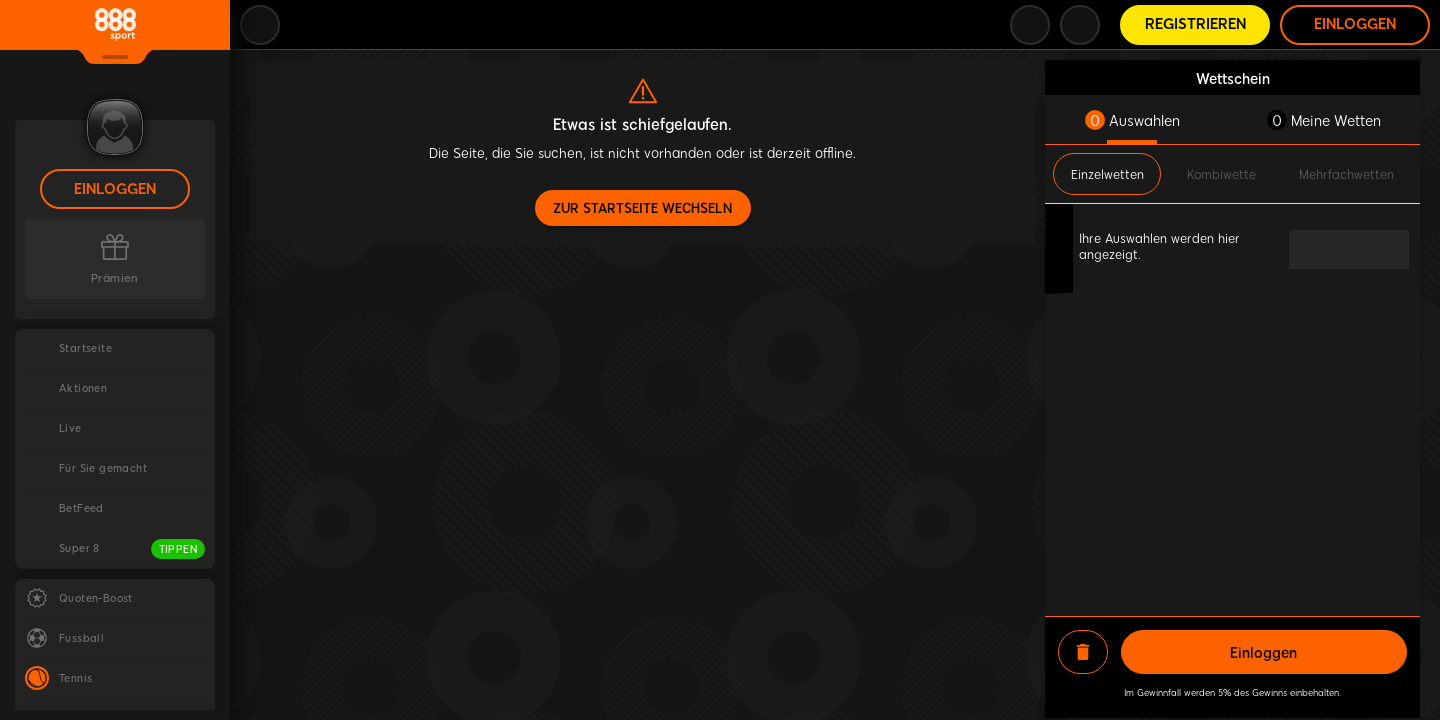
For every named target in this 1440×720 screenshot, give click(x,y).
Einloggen (115, 189)
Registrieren (1195, 24)
